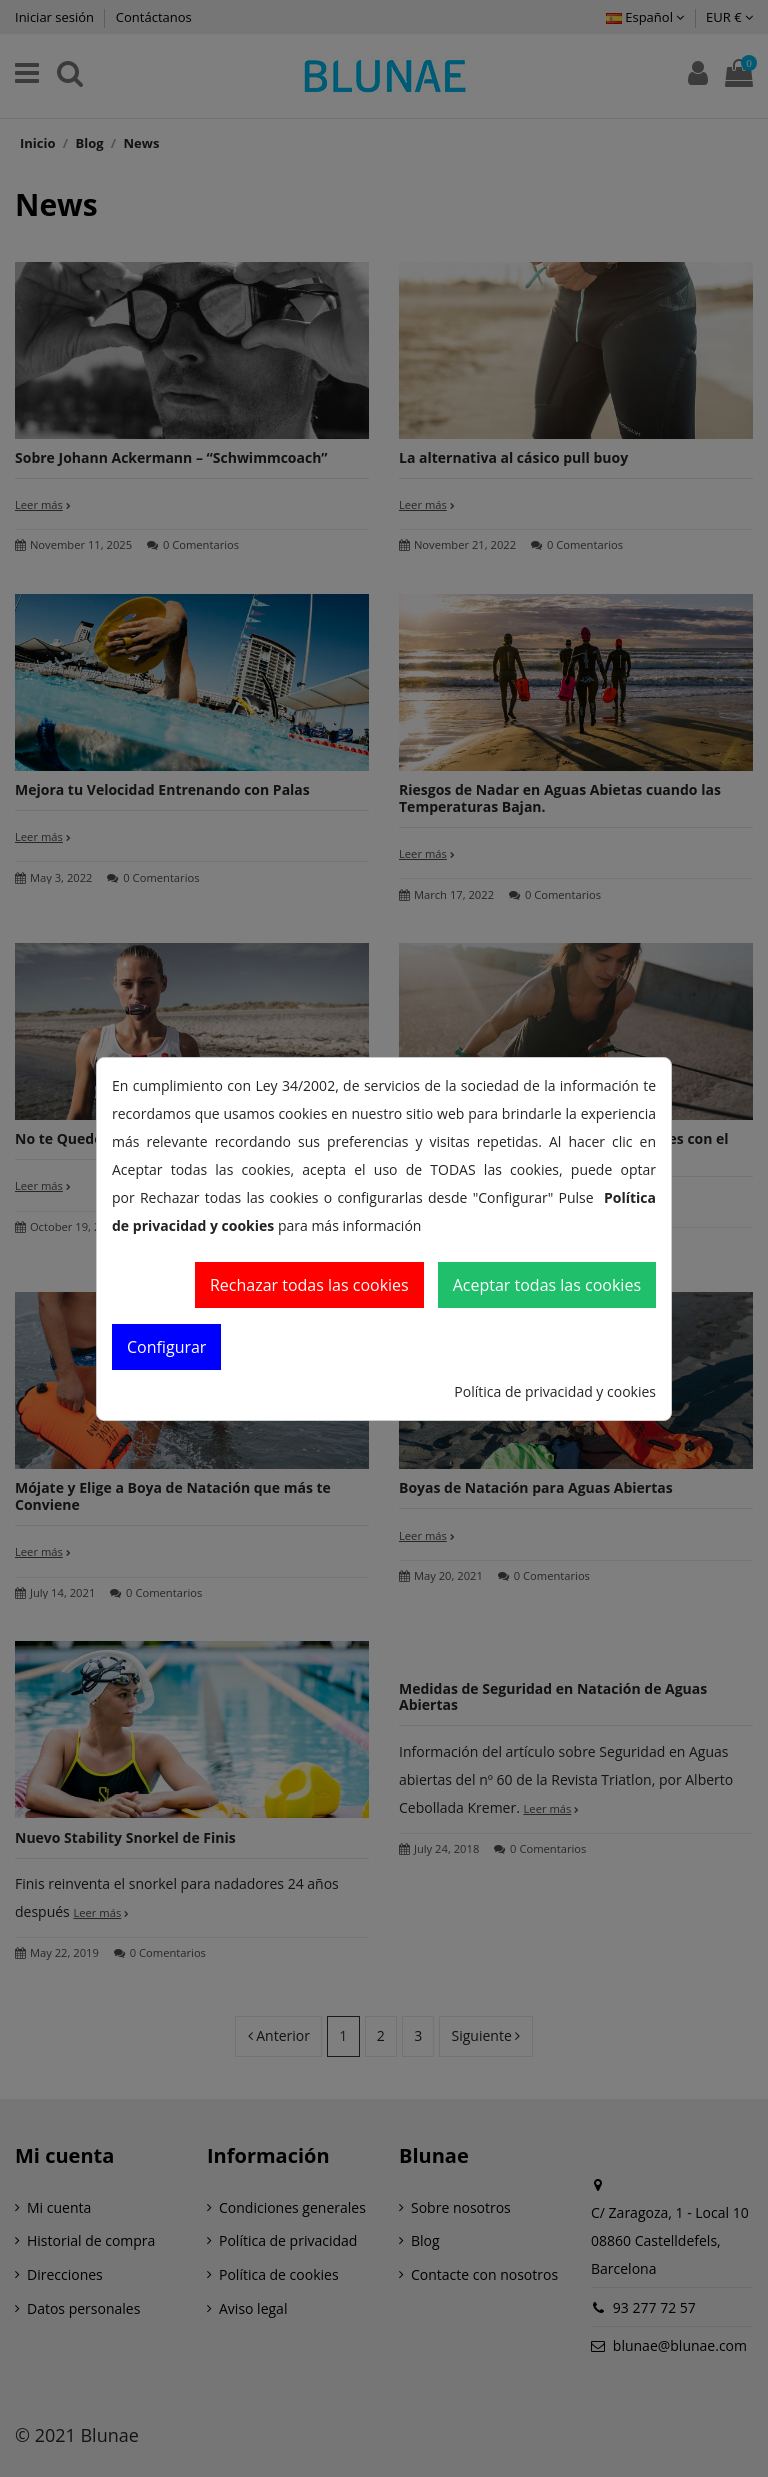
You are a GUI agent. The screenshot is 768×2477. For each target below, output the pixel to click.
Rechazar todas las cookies (309, 1285)
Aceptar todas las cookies (547, 1285)
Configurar (166, 1347)
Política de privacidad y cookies (555, 1391)
